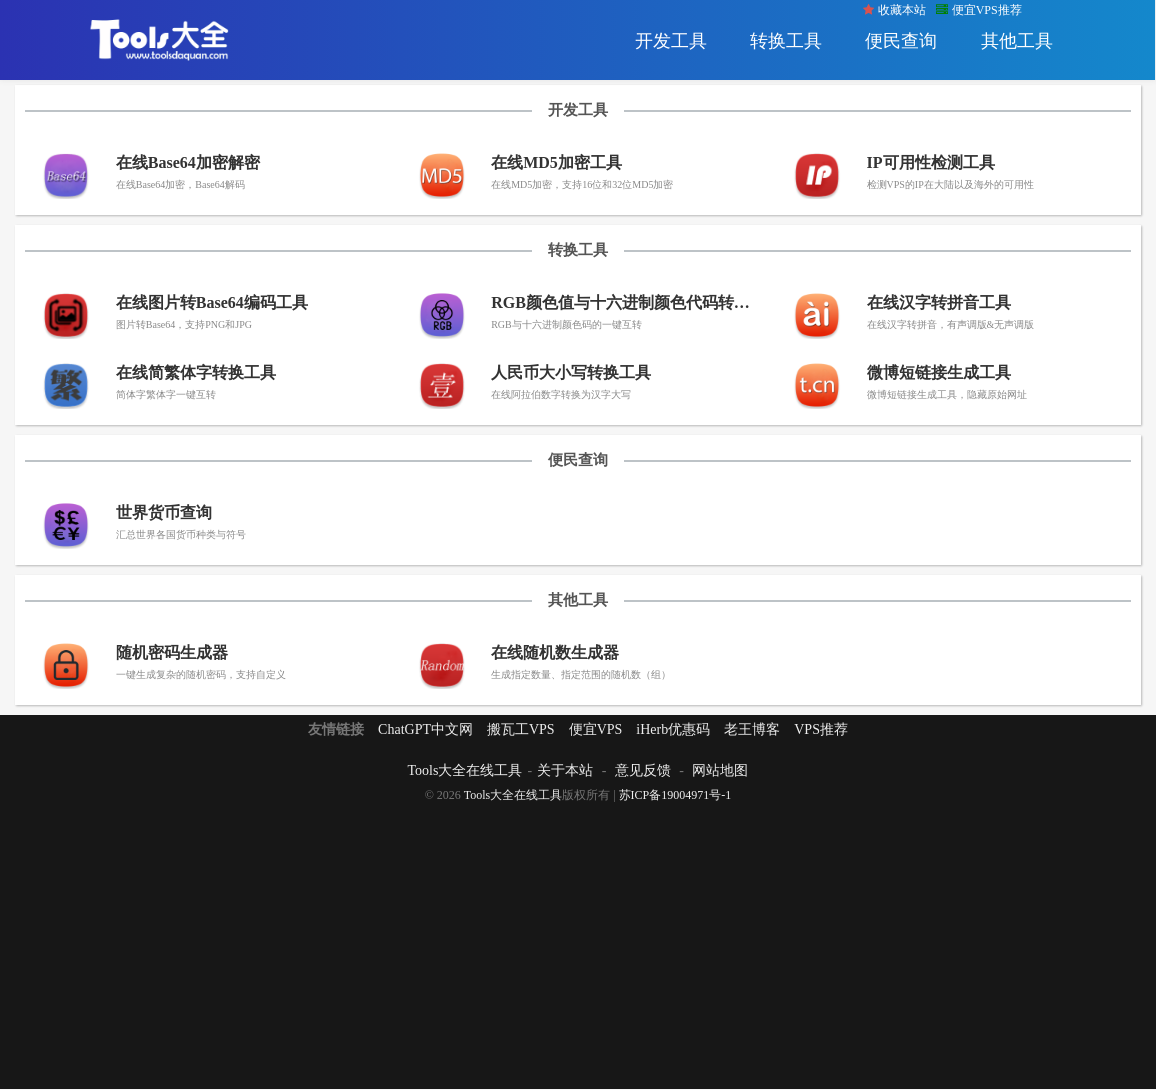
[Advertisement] (578, 944)
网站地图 (720, 770)
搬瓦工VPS (521, 729)
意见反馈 (643, 770)
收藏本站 (894, 10)
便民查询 (901, 41)
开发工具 (671, 41)
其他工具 (1017, 41)
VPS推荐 (821, 729)
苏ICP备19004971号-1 (675, 795)
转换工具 (786, 41)
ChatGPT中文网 (425, 729)
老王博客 (752, 729)
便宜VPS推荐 (979, 10)
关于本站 (565, 770)
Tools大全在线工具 (465, 770)
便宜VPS (596, 729)
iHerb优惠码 (673, 729)
